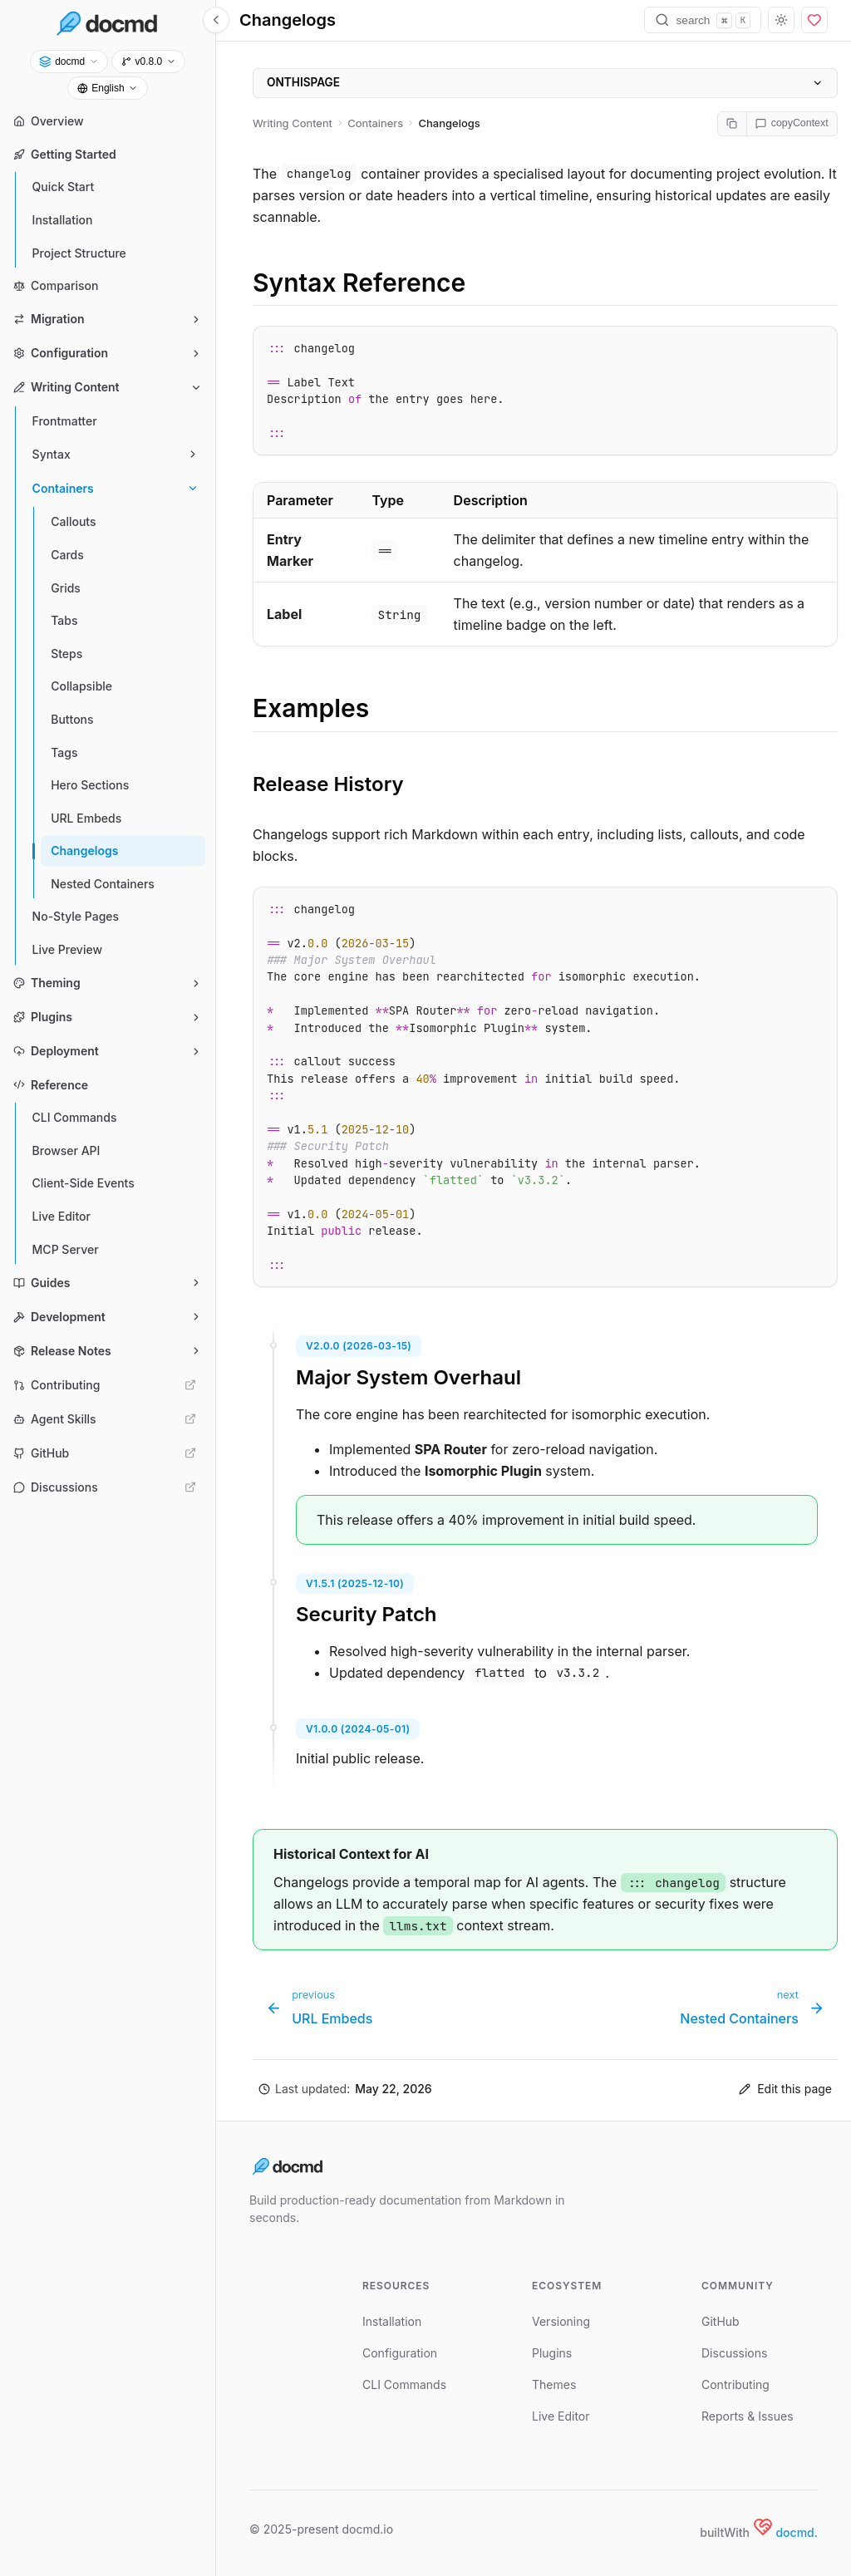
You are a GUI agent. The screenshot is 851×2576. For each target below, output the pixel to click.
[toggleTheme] (781, 20)
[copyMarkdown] (732, 123)
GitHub (720, 2321)
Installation (391, 2321)
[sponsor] (814, 20)
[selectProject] (69, 61)
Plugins (552, 2353)
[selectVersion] (148, 61)
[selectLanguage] (107, 88)
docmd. (796, 2532)
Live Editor (561, 2416)
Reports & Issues (747, 2416)
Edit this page (785, 2089)
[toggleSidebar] (216, 20)
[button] (345, 2089)
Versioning (561, 2321)
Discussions (734, 2353)
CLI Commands (404, 2384)
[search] (702, 20)
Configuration (399, 2353)
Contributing (735, 2384)
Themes (554, 2384)
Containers (375, 123)
